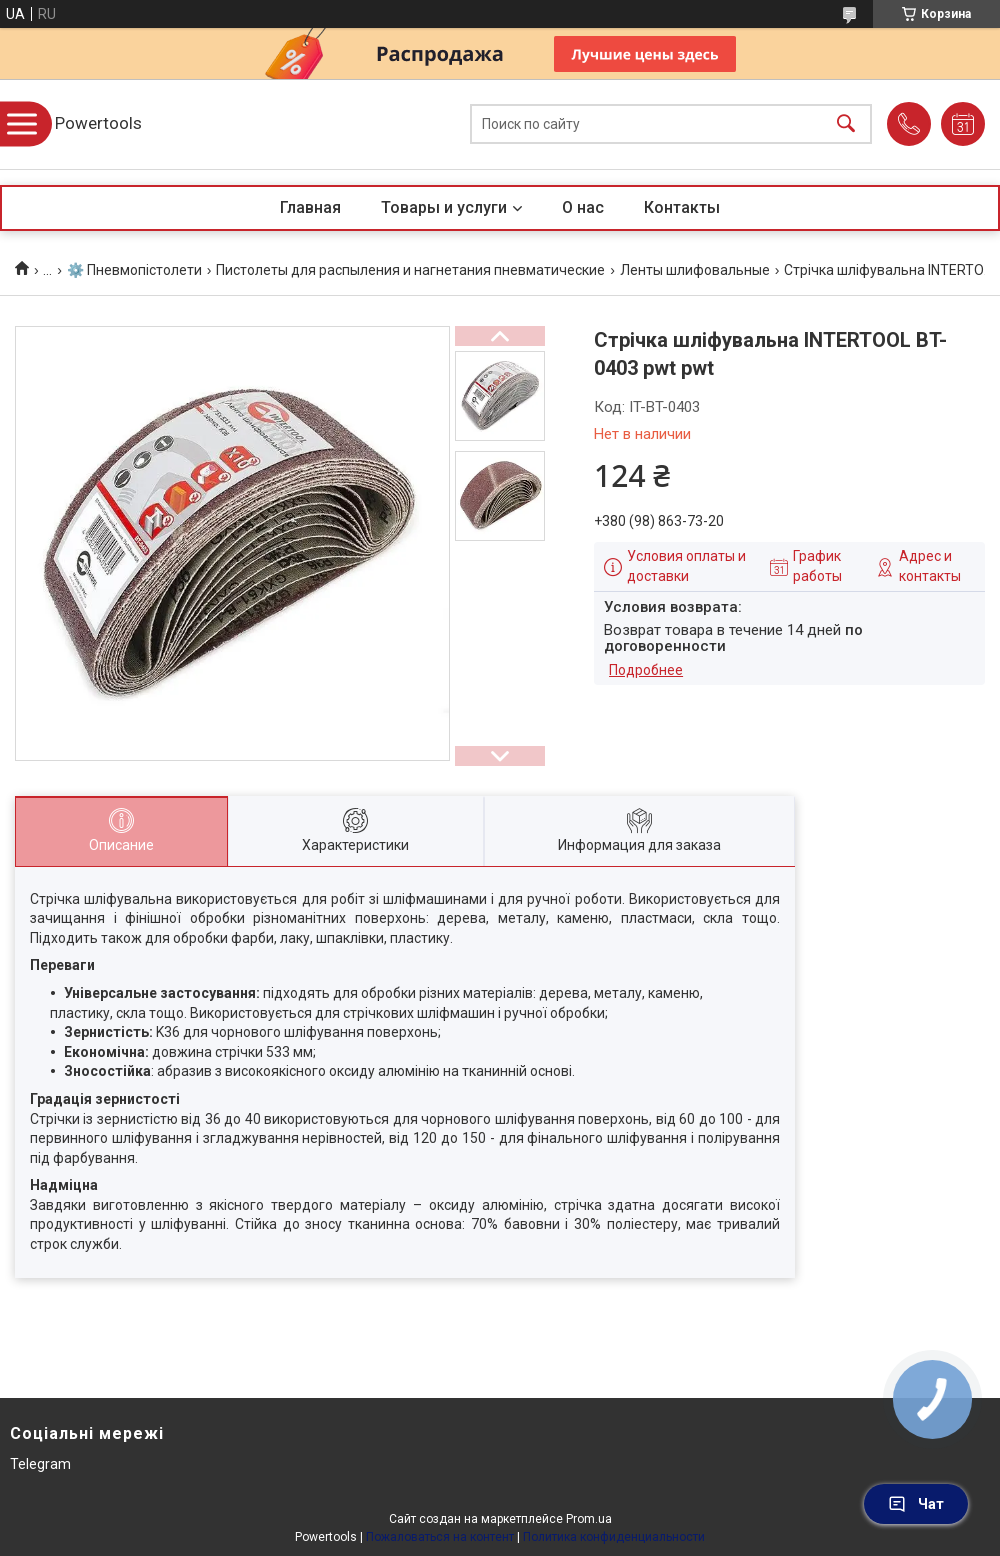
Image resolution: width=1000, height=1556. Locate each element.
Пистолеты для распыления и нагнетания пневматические (410, 270)
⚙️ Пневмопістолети (134, 270)
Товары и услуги (444, 207)
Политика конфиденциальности (614, 1537)
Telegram (40, 1464)
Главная (310, 207)
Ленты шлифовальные (695, 270)
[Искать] (846, 124)
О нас (583, 207)
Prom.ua (589, 1519)
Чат (916, 1504)
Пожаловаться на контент (440, 1537)
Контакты (682, 207)
